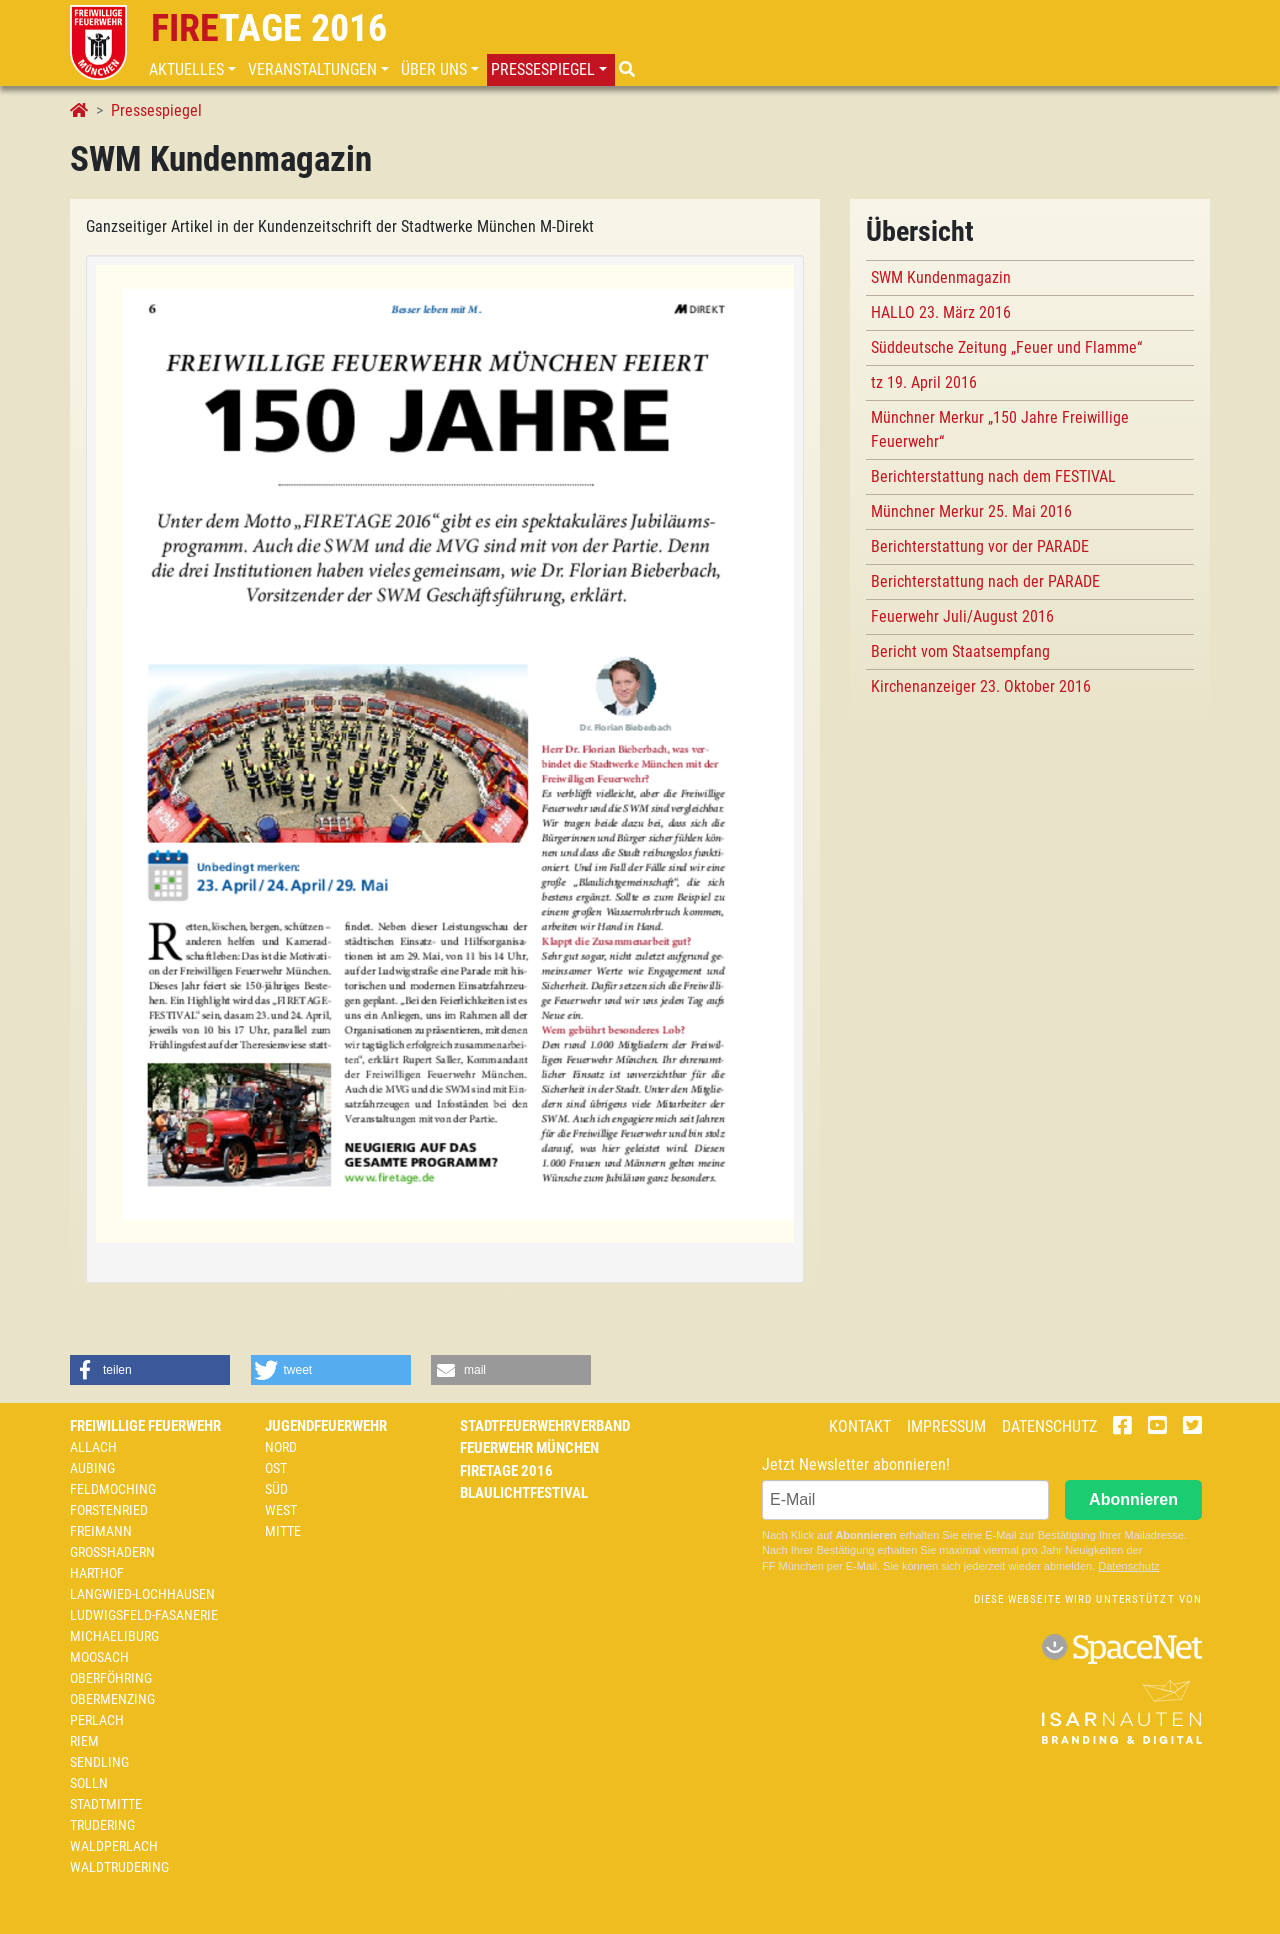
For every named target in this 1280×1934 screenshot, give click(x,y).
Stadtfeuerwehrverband (545, 1426)
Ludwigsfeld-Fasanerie (144, 1615)
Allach (93, 1447)
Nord (281, 1447)
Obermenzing (112, 1699)
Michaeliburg (114, 1636)
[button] (194, 70)
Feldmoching (113, 1489)
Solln (89, 1783)
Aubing (92, 1468)
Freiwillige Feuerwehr (145, 1426)
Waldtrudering (119, 1867)
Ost (276, 1468)
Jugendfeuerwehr (326, 1426)
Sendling (99, 1762)
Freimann (101, 1531)
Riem (84, 1741)
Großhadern (112, 1552)
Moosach (99, 1657)
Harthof (97, 1573)
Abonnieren (1133, 1499)
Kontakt (860, 1426)
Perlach (97, 1720)
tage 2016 (269, 28)
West (281, 1510)
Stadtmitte (106, 1804)
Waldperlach (114, 1846)
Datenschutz (1049, 1426)
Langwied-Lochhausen (142, 1594)
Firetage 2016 (506, 1471)
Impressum (946, 1426)
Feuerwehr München (529, 1448)
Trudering (102, 1825)
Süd (276, 1489)
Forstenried (109, 1510)
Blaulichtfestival (524, 1493)
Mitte (283, 1531)
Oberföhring (111, 1678)
